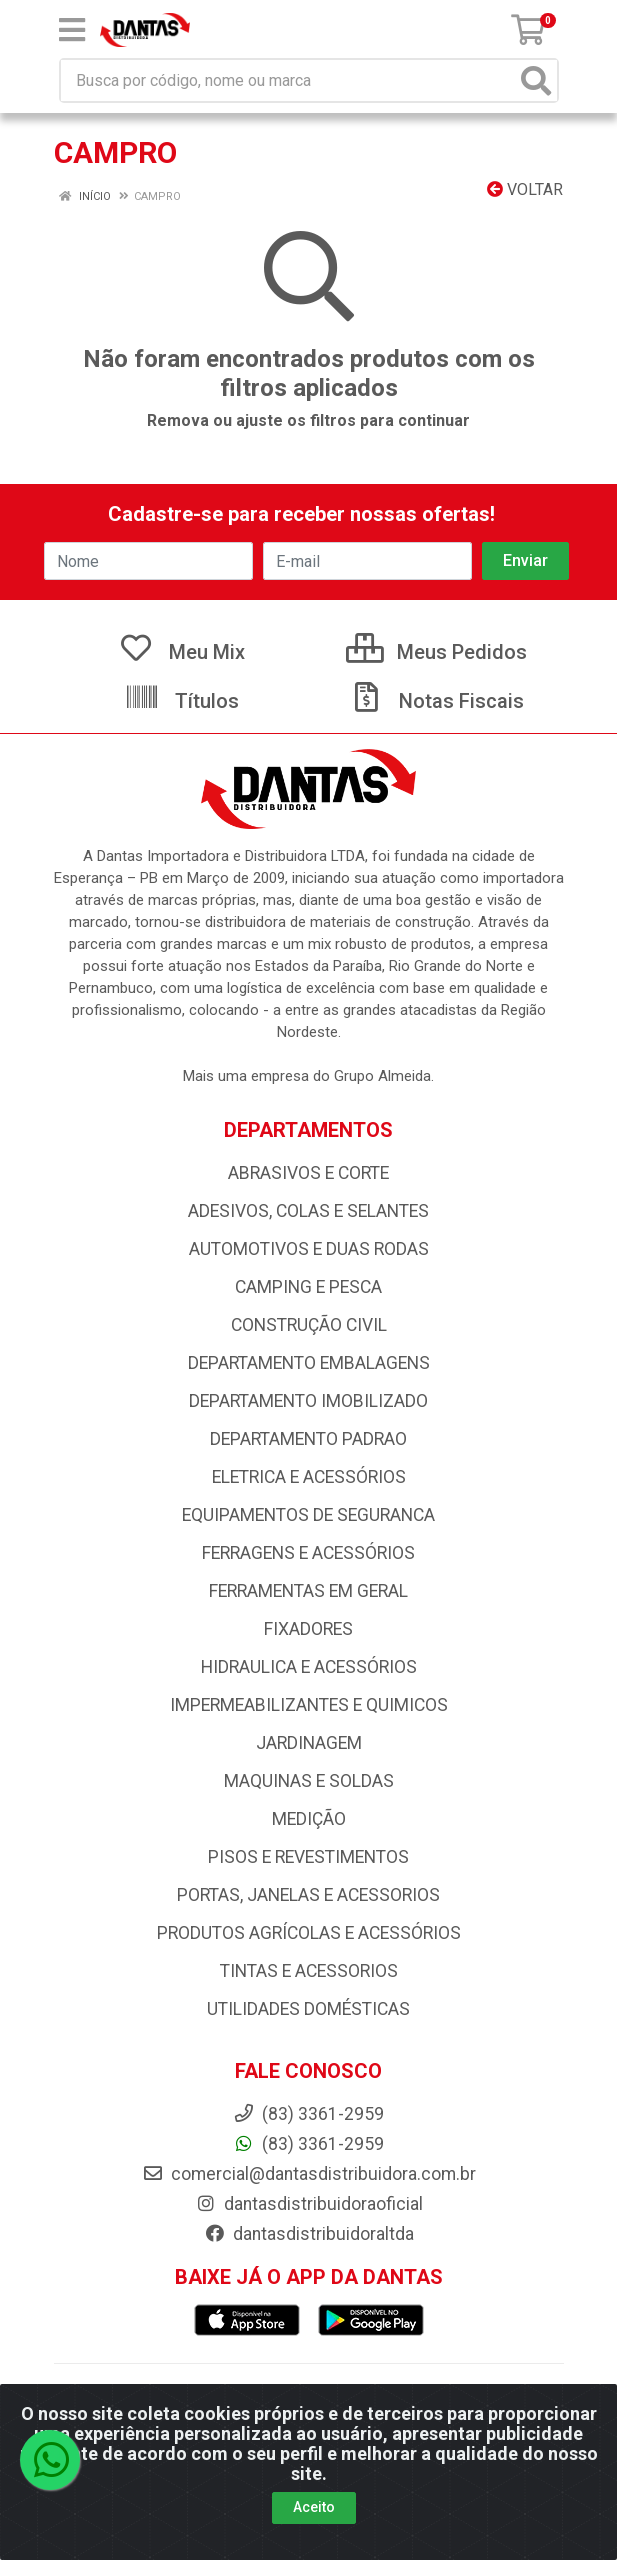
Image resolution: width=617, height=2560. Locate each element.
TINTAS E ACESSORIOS (309, 1971)
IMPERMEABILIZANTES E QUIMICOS (309, 1705)
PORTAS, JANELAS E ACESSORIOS (308, 1895)
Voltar (525, 189)
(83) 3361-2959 (308, 2144)
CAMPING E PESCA (308, 1287)
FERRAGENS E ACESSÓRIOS (308, 1553)
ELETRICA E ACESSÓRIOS (309, 1477)
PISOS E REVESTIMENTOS (308, 1857)
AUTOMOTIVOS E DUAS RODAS (309, 1249)
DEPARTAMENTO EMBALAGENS (309, 1363)
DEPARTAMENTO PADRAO (308, 1439)
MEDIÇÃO (309, 1819)
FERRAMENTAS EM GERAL (308, 1591)
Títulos (181, 701)
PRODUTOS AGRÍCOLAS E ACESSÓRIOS (309, 1933)
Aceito (314, 2507)
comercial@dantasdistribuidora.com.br (309, 2174)
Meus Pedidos (436, 652)
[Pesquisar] (536, 80)
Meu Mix (181, 652)
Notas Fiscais (436, 701)
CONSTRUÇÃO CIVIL (309, 1325)
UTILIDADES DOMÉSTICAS (308, 2009)
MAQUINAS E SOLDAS (309, 1781)
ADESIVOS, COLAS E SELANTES (308, 1211)
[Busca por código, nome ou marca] (288, 80)
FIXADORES (308, 1629)
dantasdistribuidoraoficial (309, 2204)
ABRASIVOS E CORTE (308, 1173)
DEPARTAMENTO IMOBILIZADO (308, 1401)
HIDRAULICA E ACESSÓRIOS (309, 1667)
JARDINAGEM (309, 1743)
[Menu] (72, 30)
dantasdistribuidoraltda (309, 2234)
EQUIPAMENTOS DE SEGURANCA (308, 1515)
